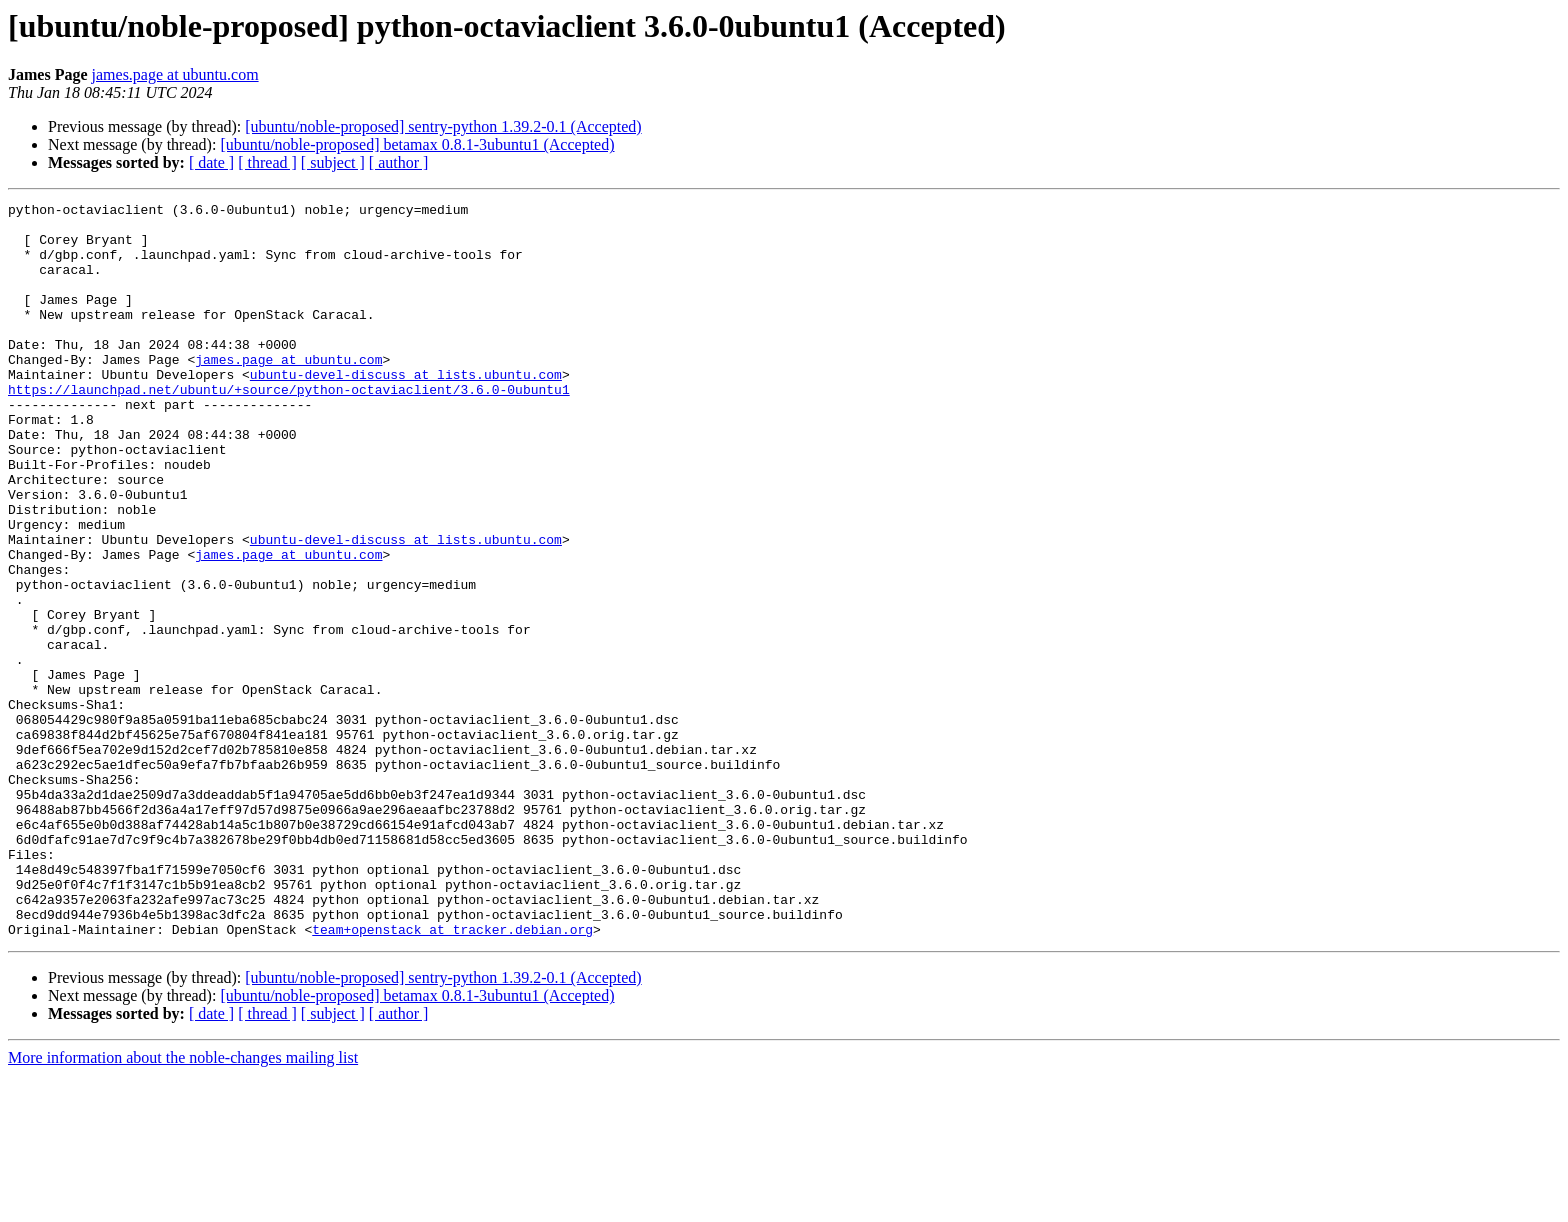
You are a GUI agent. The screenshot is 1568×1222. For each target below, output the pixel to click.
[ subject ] (333, 162)
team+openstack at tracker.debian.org (452, 1076)
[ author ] (399, 162)
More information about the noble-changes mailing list (183, 1204)
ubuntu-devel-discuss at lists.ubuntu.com (406, 410)
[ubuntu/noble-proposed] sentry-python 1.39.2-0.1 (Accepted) (443, 126)
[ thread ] (267, 162)
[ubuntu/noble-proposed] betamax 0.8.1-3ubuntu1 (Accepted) (417, 144)
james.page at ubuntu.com (175, 74)
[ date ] (211, 162)
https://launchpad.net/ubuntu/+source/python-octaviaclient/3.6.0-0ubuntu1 (289, 428)
